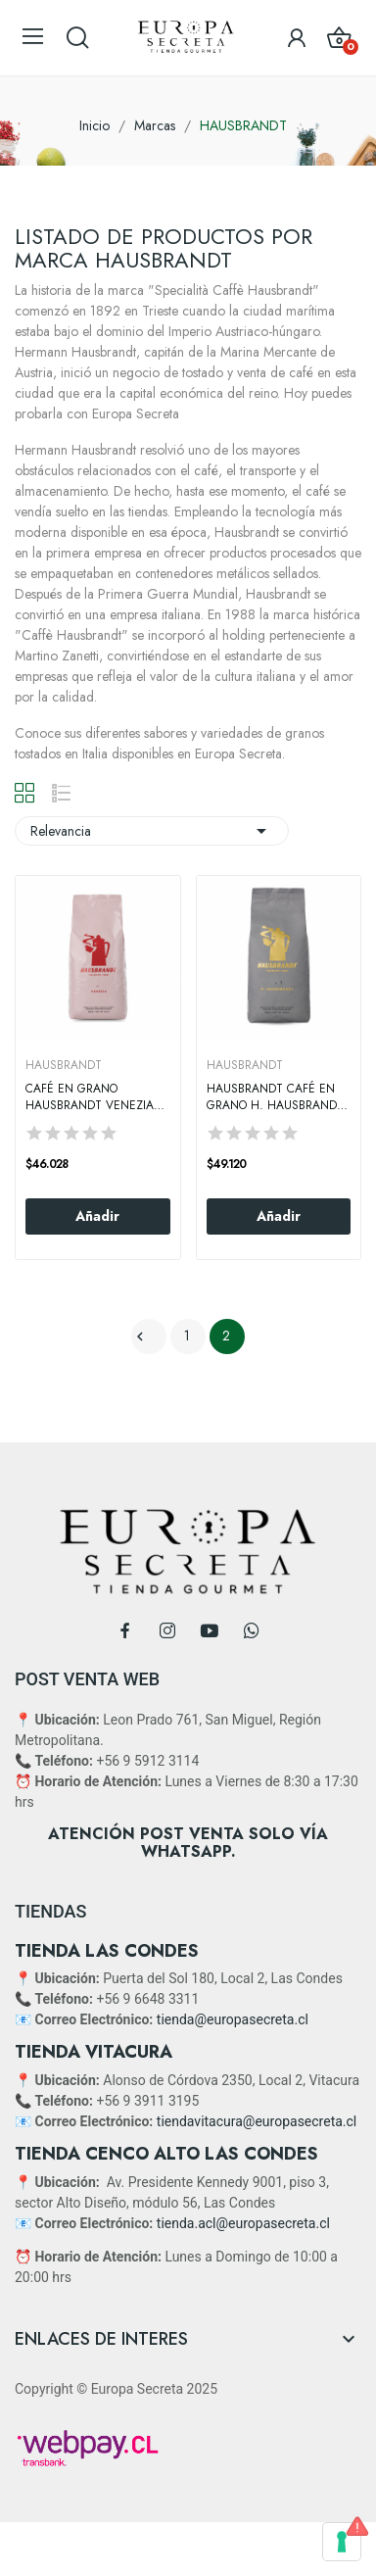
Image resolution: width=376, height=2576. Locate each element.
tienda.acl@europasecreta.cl (243, 2223)
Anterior (140, 1336)
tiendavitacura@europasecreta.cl (256, 2121)
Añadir (97, 1216)
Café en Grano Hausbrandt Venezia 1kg (89, 1097)
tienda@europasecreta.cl (232, 2019)
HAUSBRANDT (63, 1065)
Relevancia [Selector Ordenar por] (151, 831)
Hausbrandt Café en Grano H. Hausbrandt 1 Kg (275, 1097)
